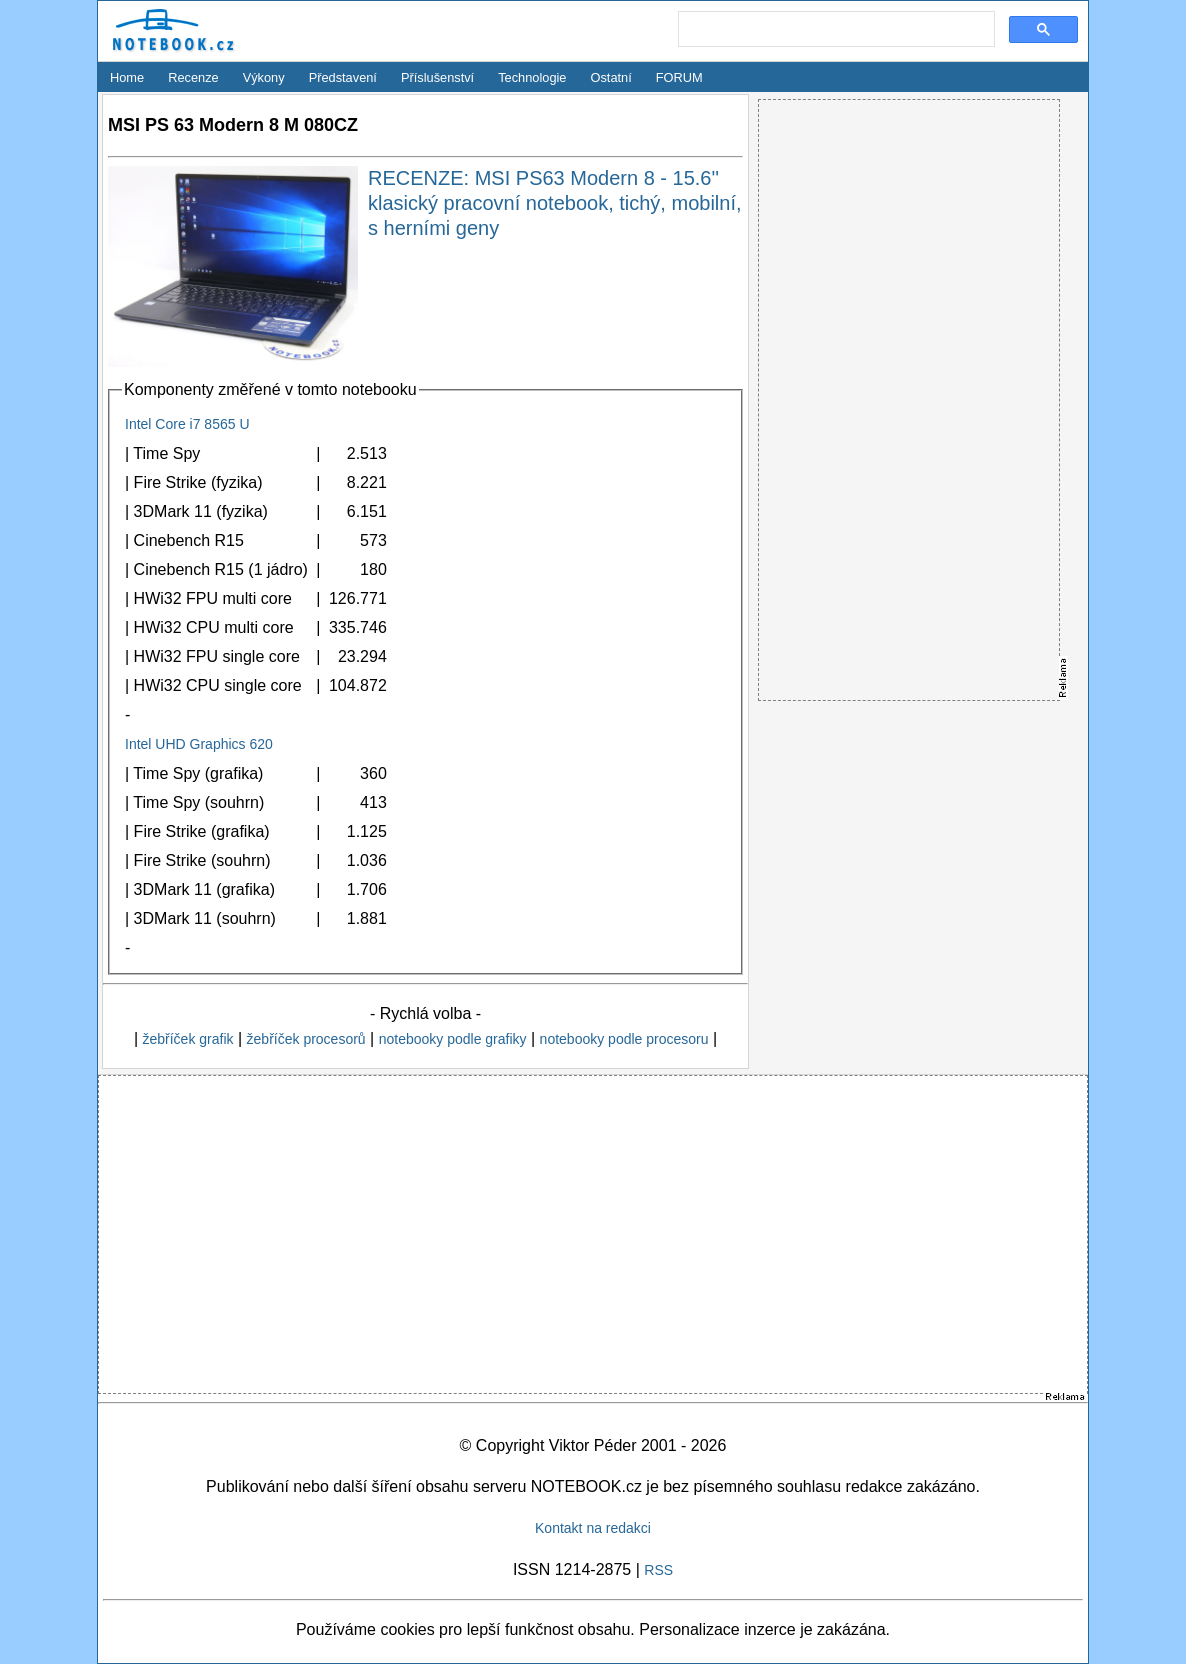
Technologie (532, 77)
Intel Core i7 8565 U (187, 424)
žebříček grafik (187, 1039)
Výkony (264, 77)
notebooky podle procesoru (624, 1039)
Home (127, 77)
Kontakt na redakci (593, 1528)
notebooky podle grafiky (453, 1039)
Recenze (193, 77)
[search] (834, 30)
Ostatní (611, 77)
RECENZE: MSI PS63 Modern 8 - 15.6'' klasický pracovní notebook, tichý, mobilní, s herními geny (555, 203)
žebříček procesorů (306, 1039)
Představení (343, 77)
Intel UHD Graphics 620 (199, 744)
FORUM (679, 77)
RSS (658, 1570)
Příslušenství (437, 77)
